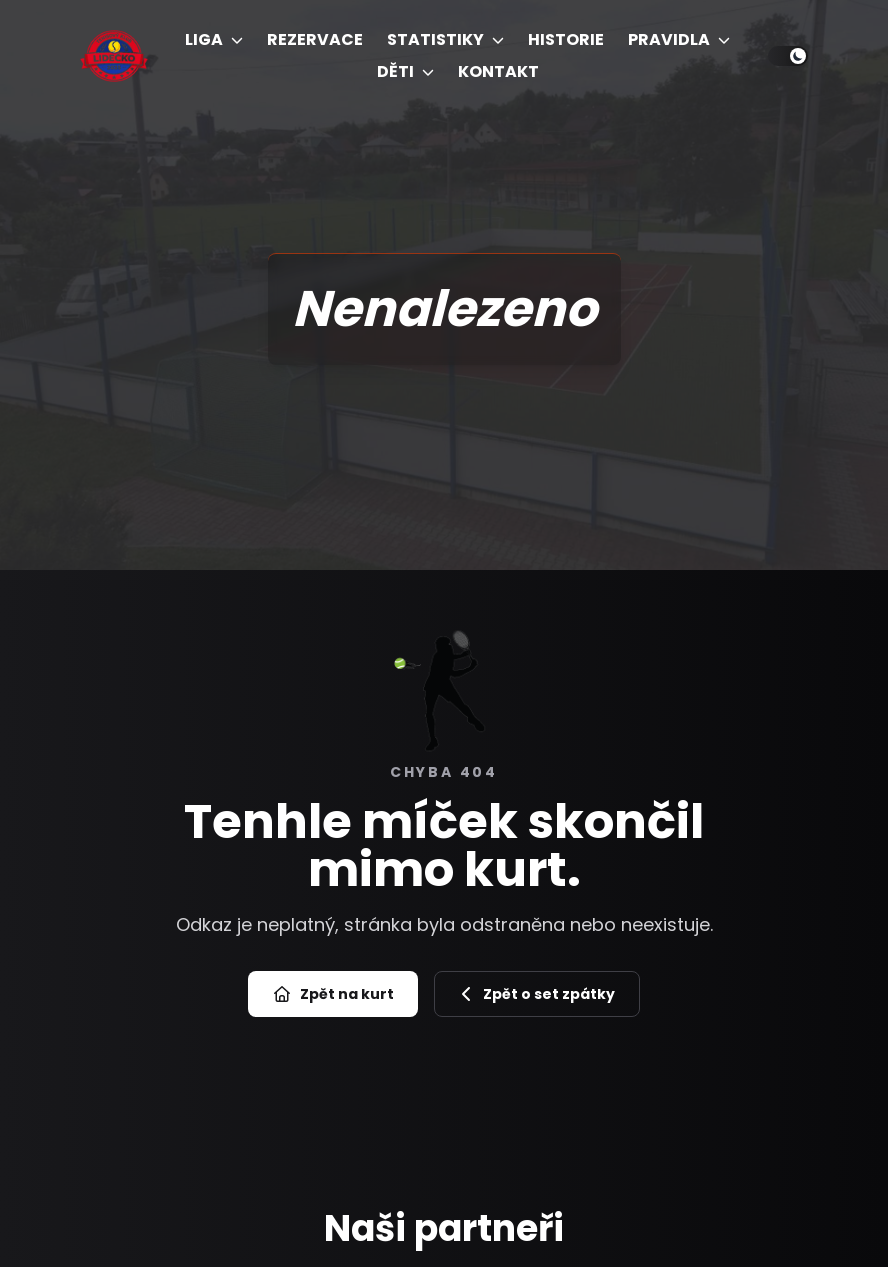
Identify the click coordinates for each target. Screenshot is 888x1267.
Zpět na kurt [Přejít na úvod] (333, 994)
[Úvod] (114, 56)
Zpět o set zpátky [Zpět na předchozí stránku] (537, 994)
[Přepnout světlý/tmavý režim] (788, 56)
